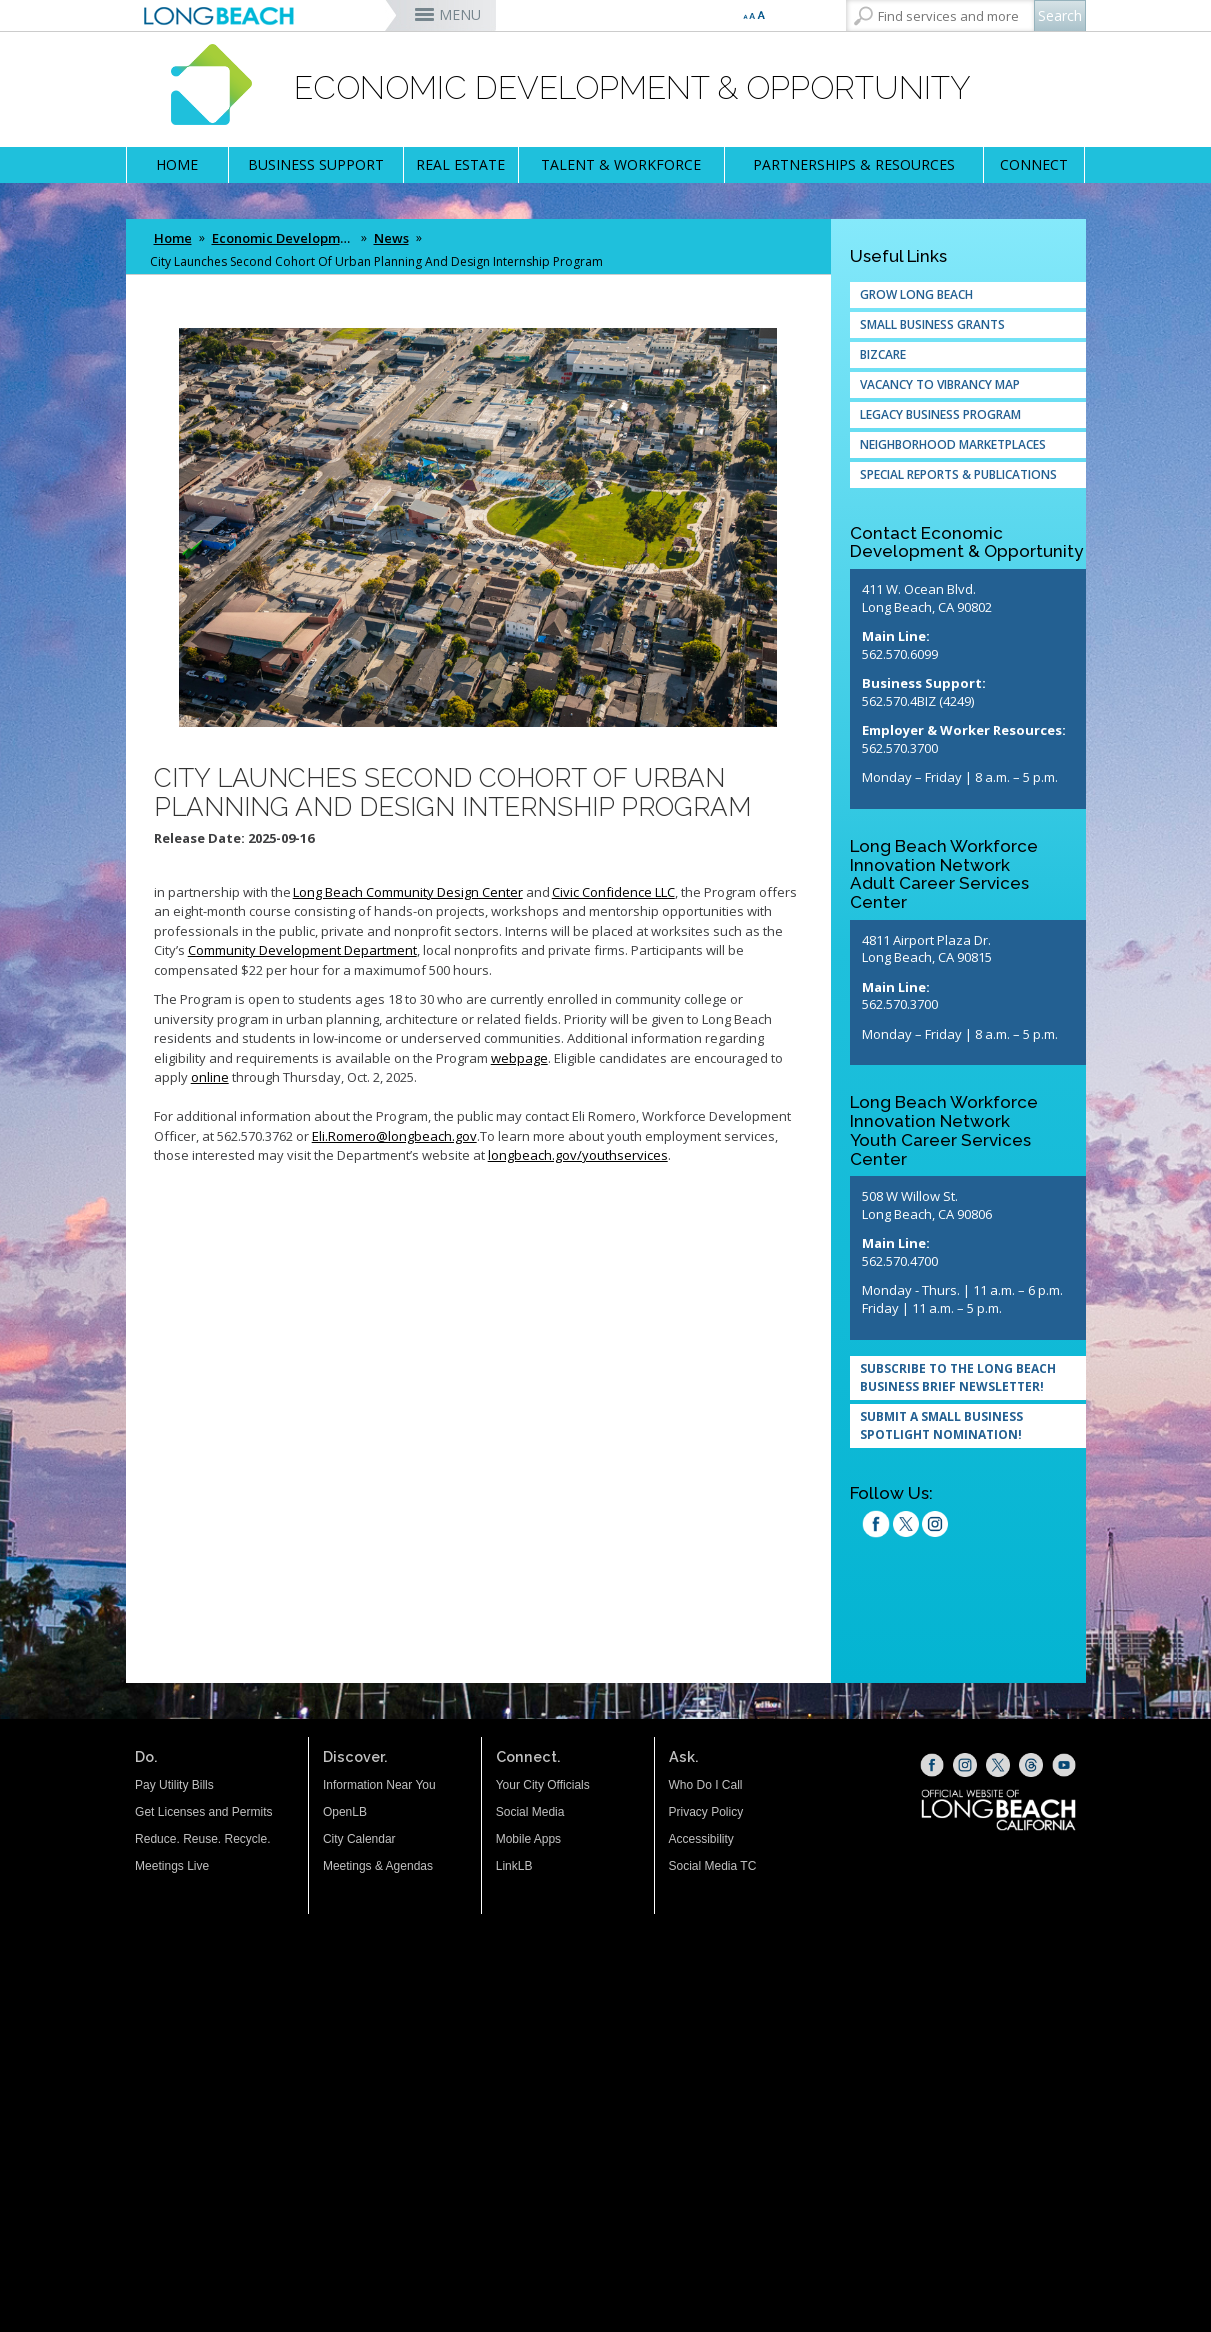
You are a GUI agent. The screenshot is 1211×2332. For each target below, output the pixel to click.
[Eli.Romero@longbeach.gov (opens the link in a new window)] (394, 1136)
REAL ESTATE (460, 164)
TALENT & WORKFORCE (621, 164)
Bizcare (883, 354)
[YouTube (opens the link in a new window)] (1064, 1765)
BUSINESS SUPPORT (316, 164)
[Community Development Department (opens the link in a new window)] (302, 950)
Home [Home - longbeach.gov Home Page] (173, 238)
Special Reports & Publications (958, 474)
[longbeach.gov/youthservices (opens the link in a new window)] (578, 1155)
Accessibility (701, 1839)
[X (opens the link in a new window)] (998, 1765)
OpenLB (345, 1812)
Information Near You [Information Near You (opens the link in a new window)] (379, 1785)
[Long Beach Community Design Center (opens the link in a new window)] (408, 892)
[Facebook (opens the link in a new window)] (932, 1765)
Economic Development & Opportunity (285, 238)
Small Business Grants (932, 324)
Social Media (530, 1812)
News (391, 238)
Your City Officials (543, 1785)
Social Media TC (713, 1866)
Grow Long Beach (916, 294)
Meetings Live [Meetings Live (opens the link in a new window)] (172, 1866)
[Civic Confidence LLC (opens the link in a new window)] (613, 892)
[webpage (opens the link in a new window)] (519, 1058)
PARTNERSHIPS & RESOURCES (854, 164)
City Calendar (359, 1839)
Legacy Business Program (940, 414)
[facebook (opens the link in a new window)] (876, 1527)
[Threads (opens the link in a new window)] (1031, 1765)
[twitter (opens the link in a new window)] (906, 1527)
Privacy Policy (706, 1812)
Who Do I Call (706, 1785)
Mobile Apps (528, 1839)
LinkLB (514, 1866)
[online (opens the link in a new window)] (210, 1077)
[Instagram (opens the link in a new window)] (935, 1527)
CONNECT (1034, 164)
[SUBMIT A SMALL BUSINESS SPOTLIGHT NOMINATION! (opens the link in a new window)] (968, 1426)
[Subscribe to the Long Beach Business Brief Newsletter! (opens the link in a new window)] (968, 1378)
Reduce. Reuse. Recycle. (202, 1839)
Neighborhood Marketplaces (953, 444)
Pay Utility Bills (174, 1785)
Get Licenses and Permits (203, 1812)
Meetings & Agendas (378, 1866)
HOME (177, 164)
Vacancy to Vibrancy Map (940, 384)
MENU (460, 14)
